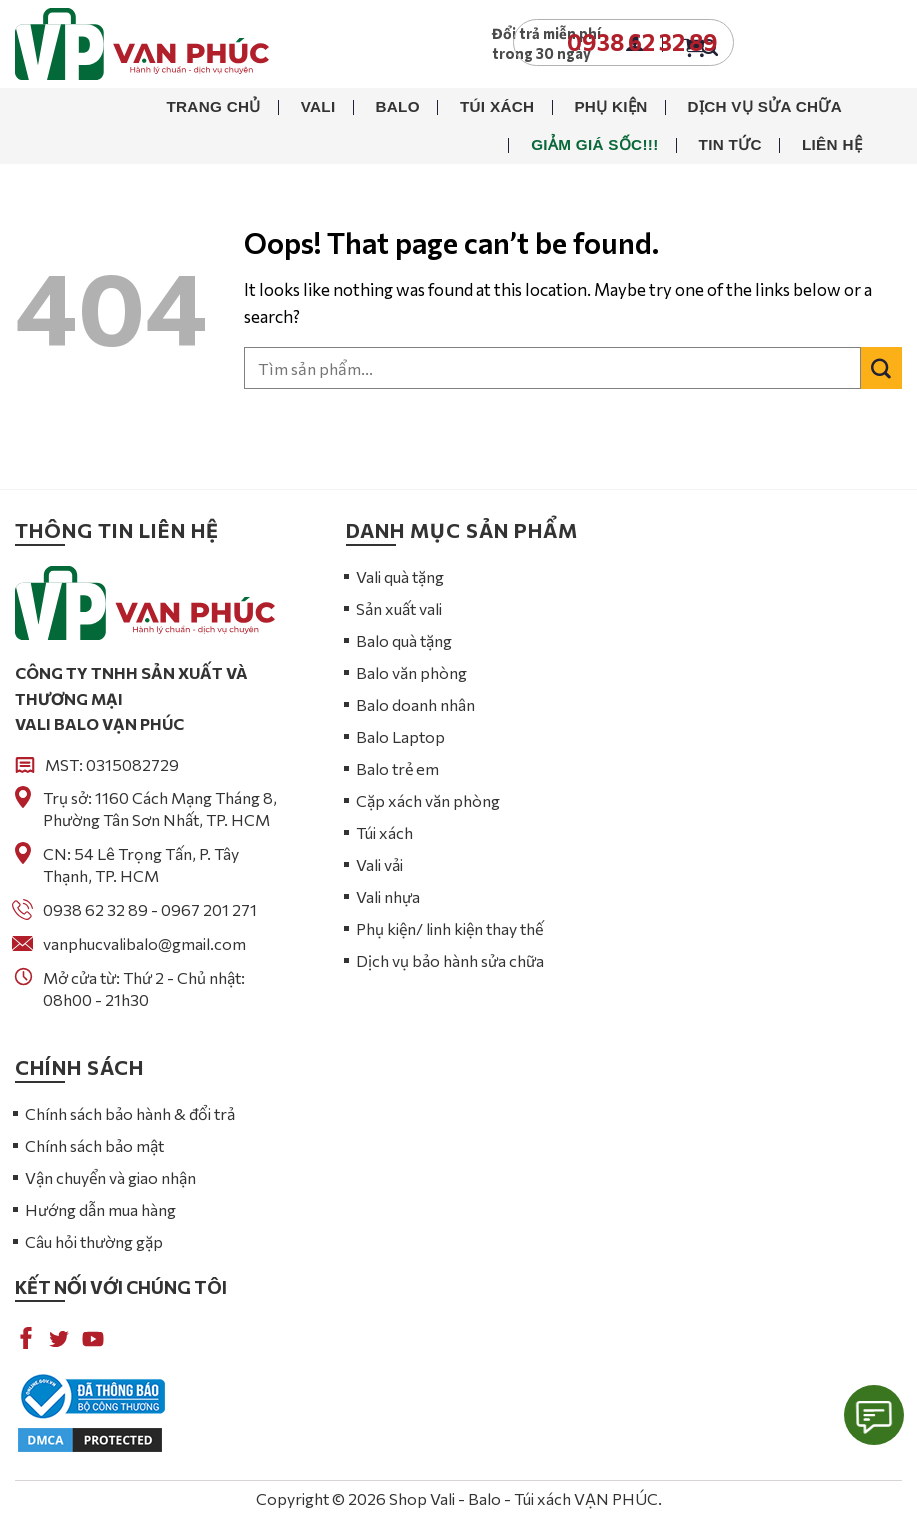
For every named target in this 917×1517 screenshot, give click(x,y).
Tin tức (730, 144)
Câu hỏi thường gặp (94, 1241)
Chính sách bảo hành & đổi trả (130, 1113)
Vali (318, 106)
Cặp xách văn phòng (428, 800)
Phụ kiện (610, 106)
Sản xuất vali (399, 608)
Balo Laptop (400, 736)
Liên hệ (832, 144)
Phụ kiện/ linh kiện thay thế (449, 928)
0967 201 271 (209, 909)
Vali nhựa (388, 896)
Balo (397, 106)
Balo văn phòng (411, 672)
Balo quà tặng (404, 640)
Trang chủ (213, 106)
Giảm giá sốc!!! (594, 144)
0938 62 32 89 (95, 909)
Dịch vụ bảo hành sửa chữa (450, 960)
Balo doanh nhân (415, 704)
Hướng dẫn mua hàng (100, 1209)
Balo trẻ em (397, 768)
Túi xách (497, 106)
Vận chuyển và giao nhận (110, 1177)
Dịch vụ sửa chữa (765, 106)
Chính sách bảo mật (94, 1145)
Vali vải (379, 864)
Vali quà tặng (400, 576)
